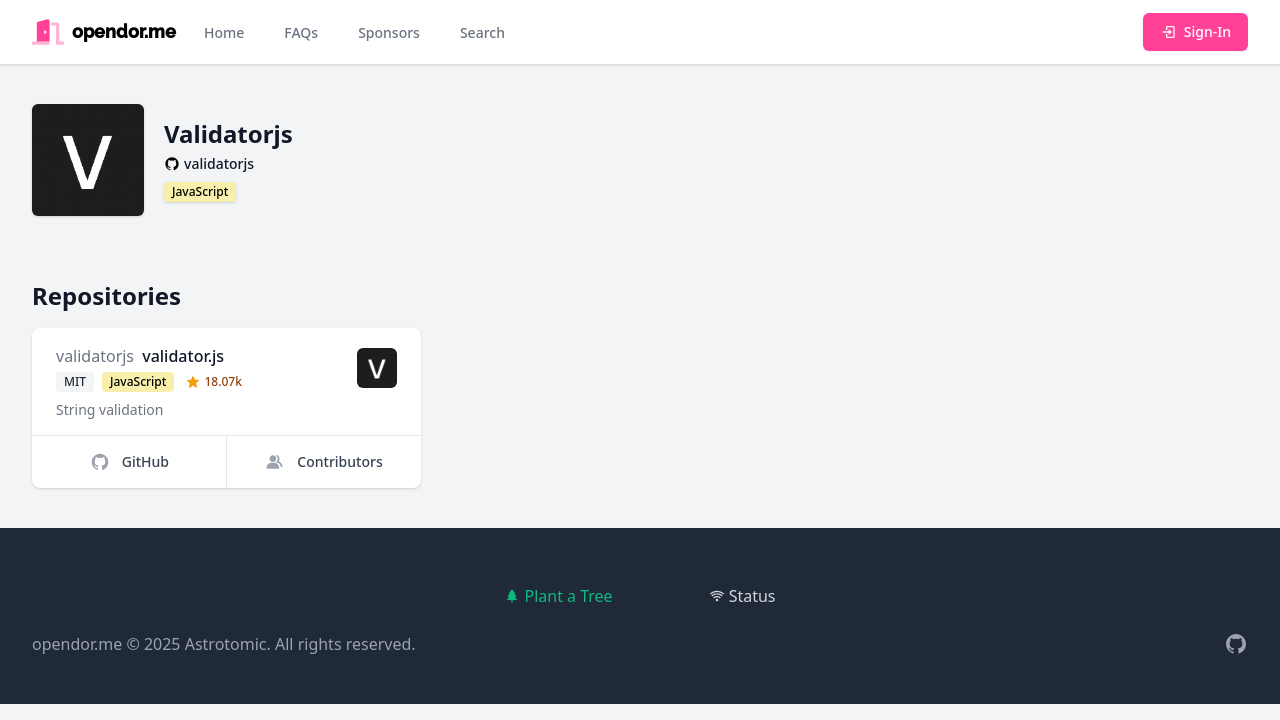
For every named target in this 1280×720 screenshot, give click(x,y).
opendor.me (77, 644)
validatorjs (95, 356)
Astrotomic (226, 644)
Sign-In (1195, 31)
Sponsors (389, 32)
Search (482, 32)
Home (224, 32)
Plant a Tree (558, 596)
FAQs (301, 32)
